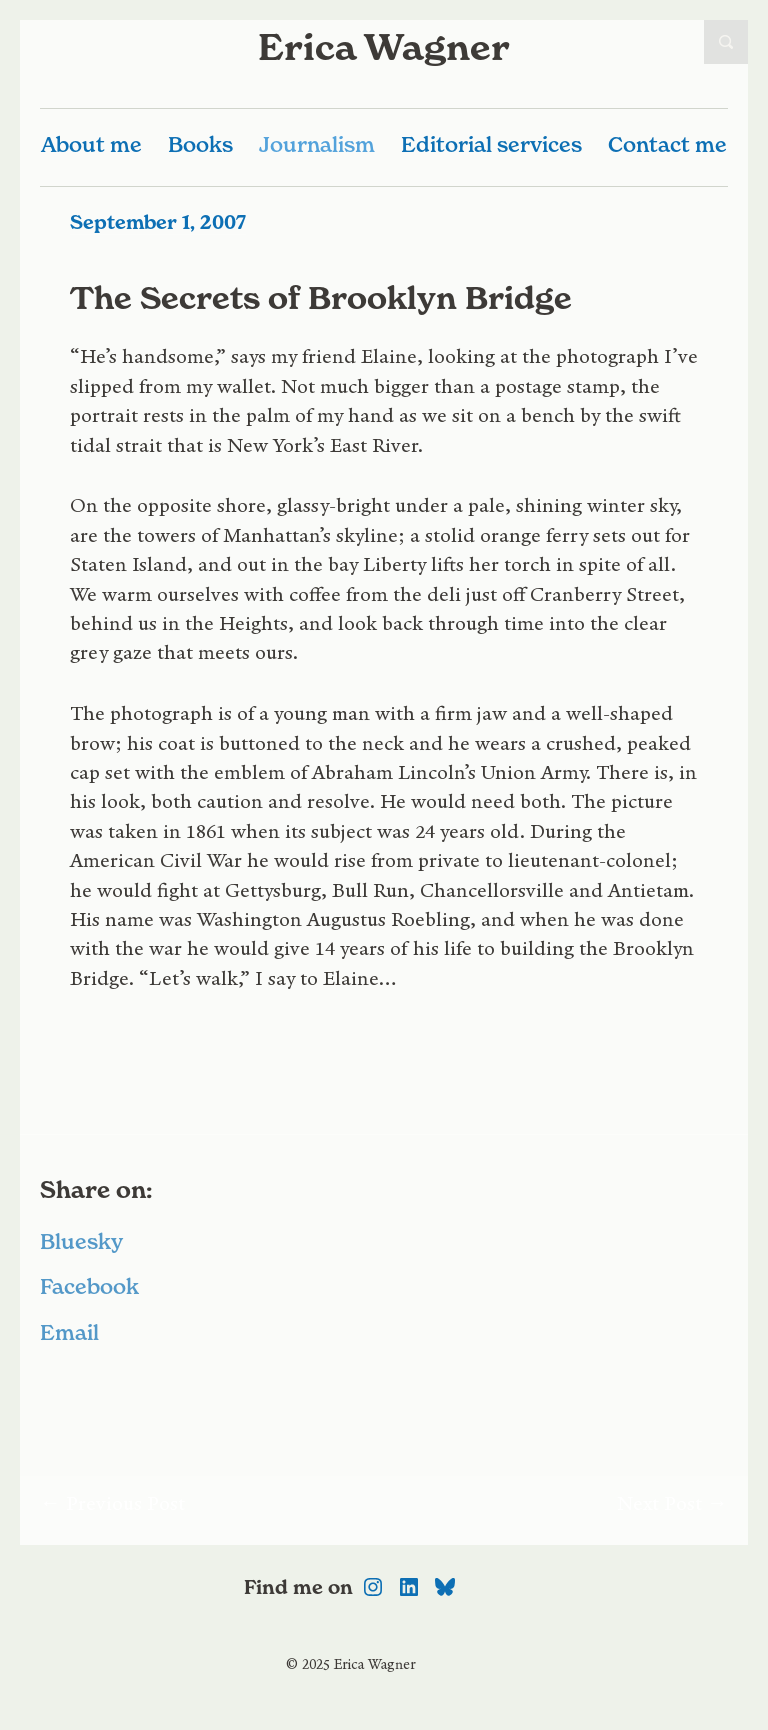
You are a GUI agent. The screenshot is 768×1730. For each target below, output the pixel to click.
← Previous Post (112, 1510)
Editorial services (491, 144)
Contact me (667, 144)
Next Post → (672, 1510)
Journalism (317, 144)
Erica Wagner (384, 47)
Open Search (726, 42)
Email (69, 1332)
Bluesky (81, 1241)
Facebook (89, 1286)
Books (200, 144)
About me (91, 144)
